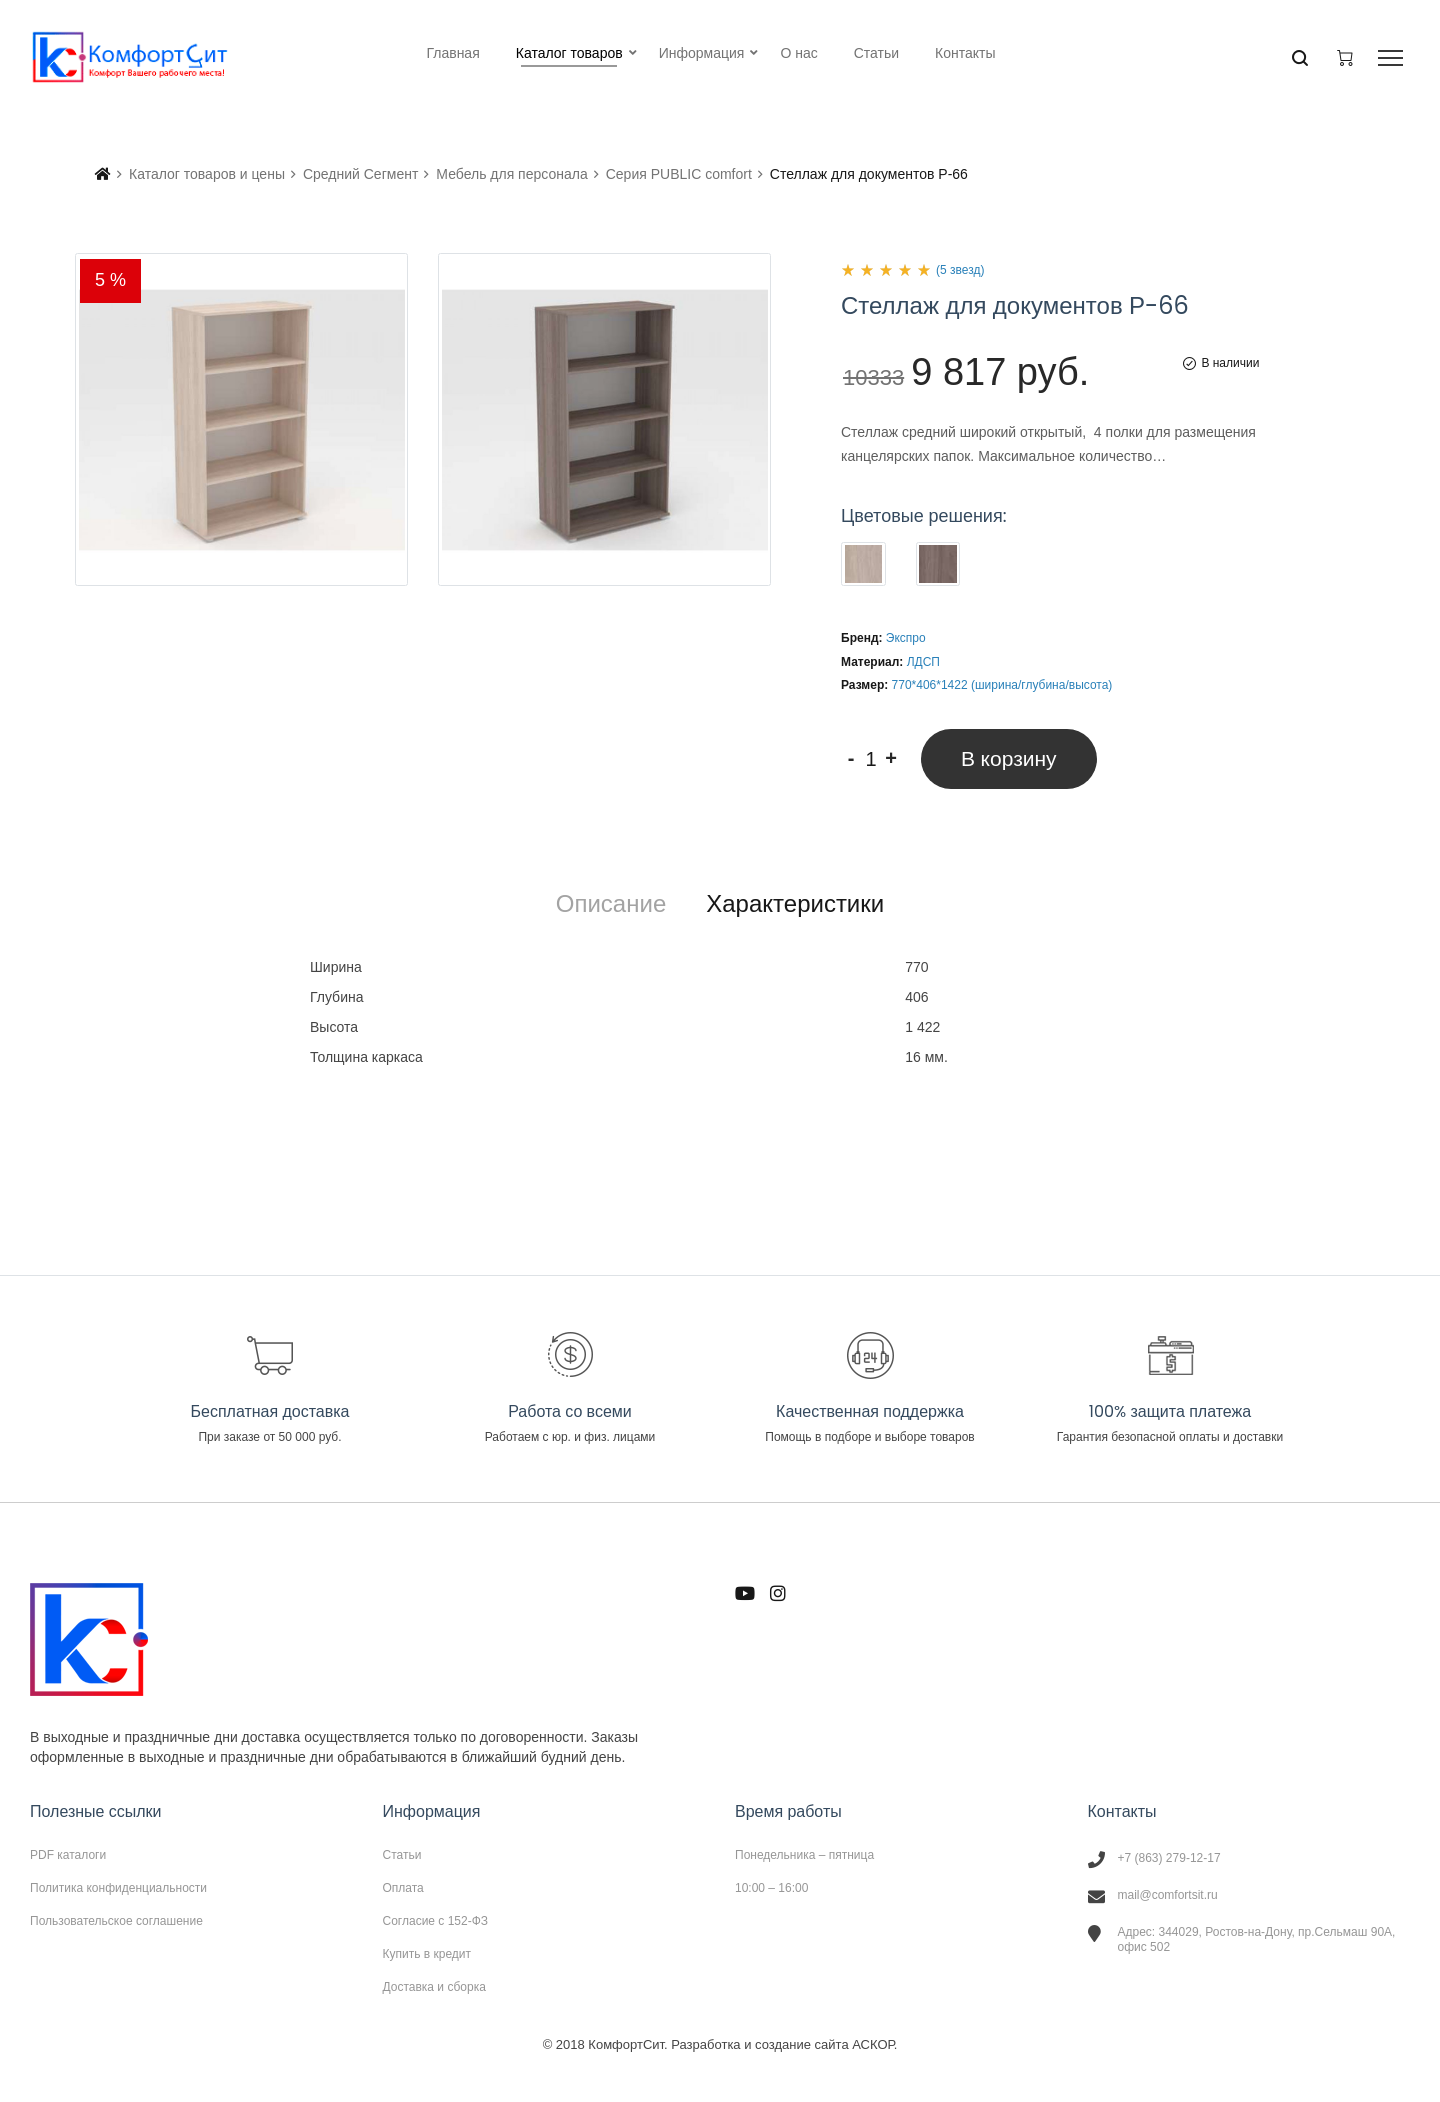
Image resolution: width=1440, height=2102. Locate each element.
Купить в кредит (427, 1954)
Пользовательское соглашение (116, 1920)
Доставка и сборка (434, 1986)
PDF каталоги (68, 1855)
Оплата (403, 1888)
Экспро (906, 638)
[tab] (611, 904)
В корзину (1009, 758)
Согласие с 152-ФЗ (436, 1921)
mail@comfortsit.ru (1168, 1895)
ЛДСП (923, 662)
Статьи (402, 1855)
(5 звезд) (960, 270)
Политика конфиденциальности (118, 1888)
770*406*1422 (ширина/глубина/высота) (1002, 685)
